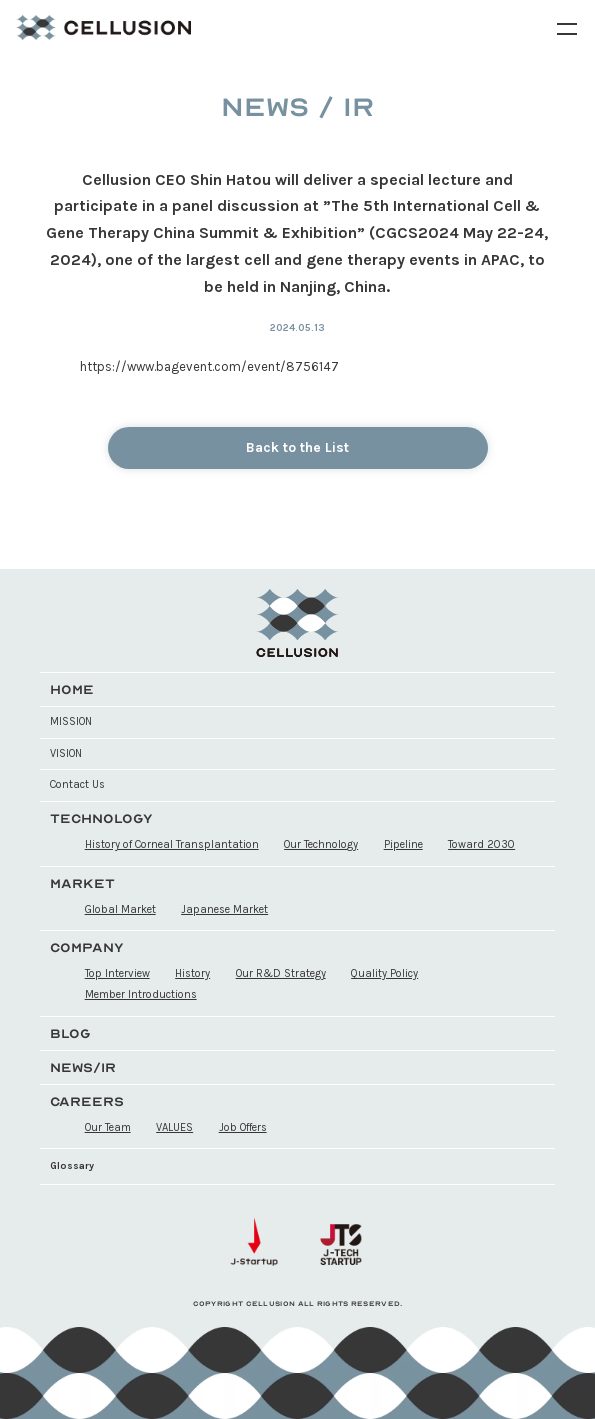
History (192, 973)
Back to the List (297, 447)
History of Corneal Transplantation (172, 844)
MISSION (71, 721)
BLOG (70, 1033)
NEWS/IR (83, 1067)
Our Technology (321, 844)
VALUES (174, 1127)
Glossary (72, 1166)
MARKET (82, 883)
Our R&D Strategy (281, 973)
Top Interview (117, 973)
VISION (66, 753)
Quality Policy (384, 973)
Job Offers (243, 1127)
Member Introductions (141, 994)
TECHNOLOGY (101, 818)
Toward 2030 (481, 844)
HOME (72, 689)
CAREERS (87, 1101)
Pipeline (403, 844)
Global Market (120, 909)
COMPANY (87, 947)
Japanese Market (224, 909)
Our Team (108, 1127)
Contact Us (77, 784)
